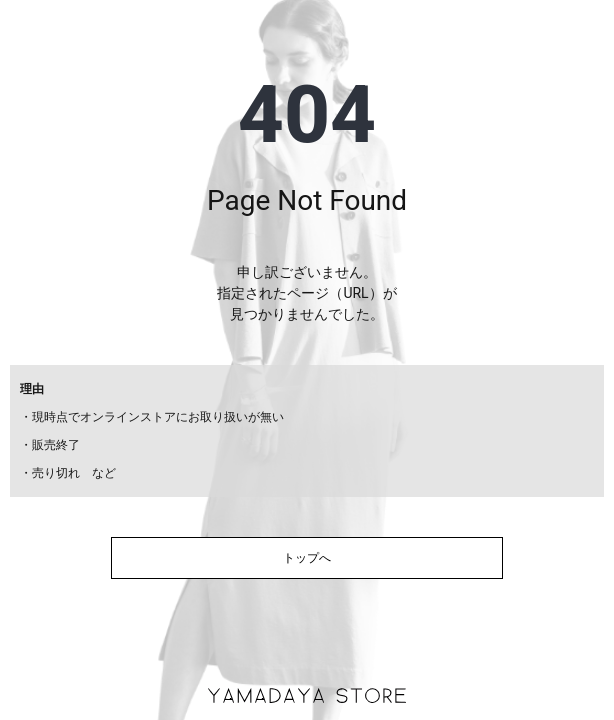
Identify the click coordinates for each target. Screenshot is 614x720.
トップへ (307, 558)
